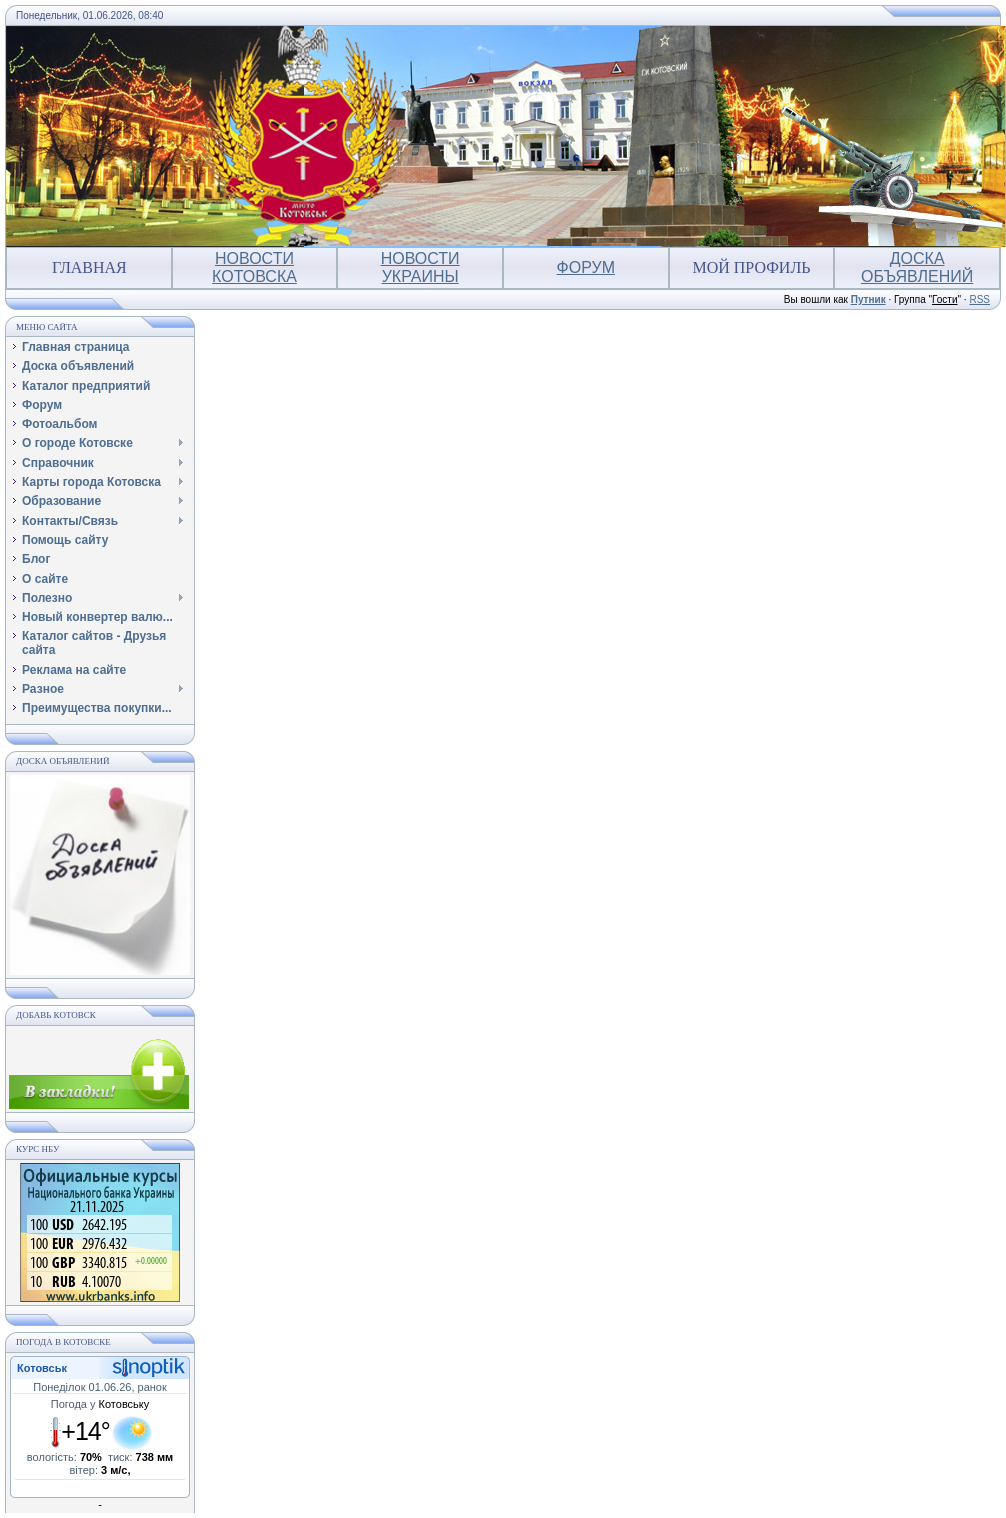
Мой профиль (751, 267)
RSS (979, 299)
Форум (586, 267)
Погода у (100, 1404)
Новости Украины (420, 267)
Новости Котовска (254, 267)
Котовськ (42, 1368)
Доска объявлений (917, 267)
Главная (89, 267)
